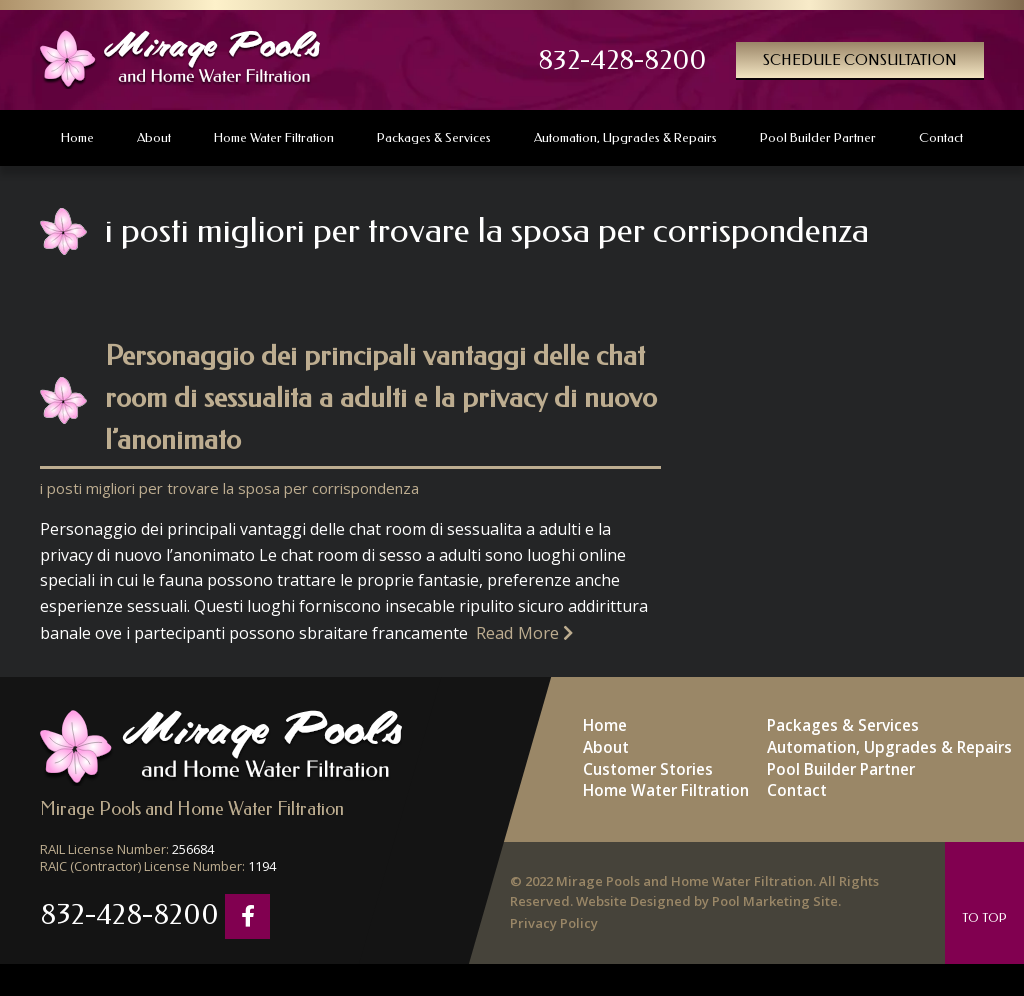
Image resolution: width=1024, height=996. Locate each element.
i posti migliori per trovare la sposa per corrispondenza (229, 488)
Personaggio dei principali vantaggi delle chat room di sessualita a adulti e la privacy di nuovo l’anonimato (381, 397)
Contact (796, 782)
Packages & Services (837, 724)
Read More (524, 631)
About (631, 743)
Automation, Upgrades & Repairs (877, 743)
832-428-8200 (669, 60)
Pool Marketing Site (775, 886)
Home (631, 724)
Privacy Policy (554, 906)
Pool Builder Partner (837, 762)
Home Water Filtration (683, 782)
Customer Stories (666, 762)
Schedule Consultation (881, 59)
